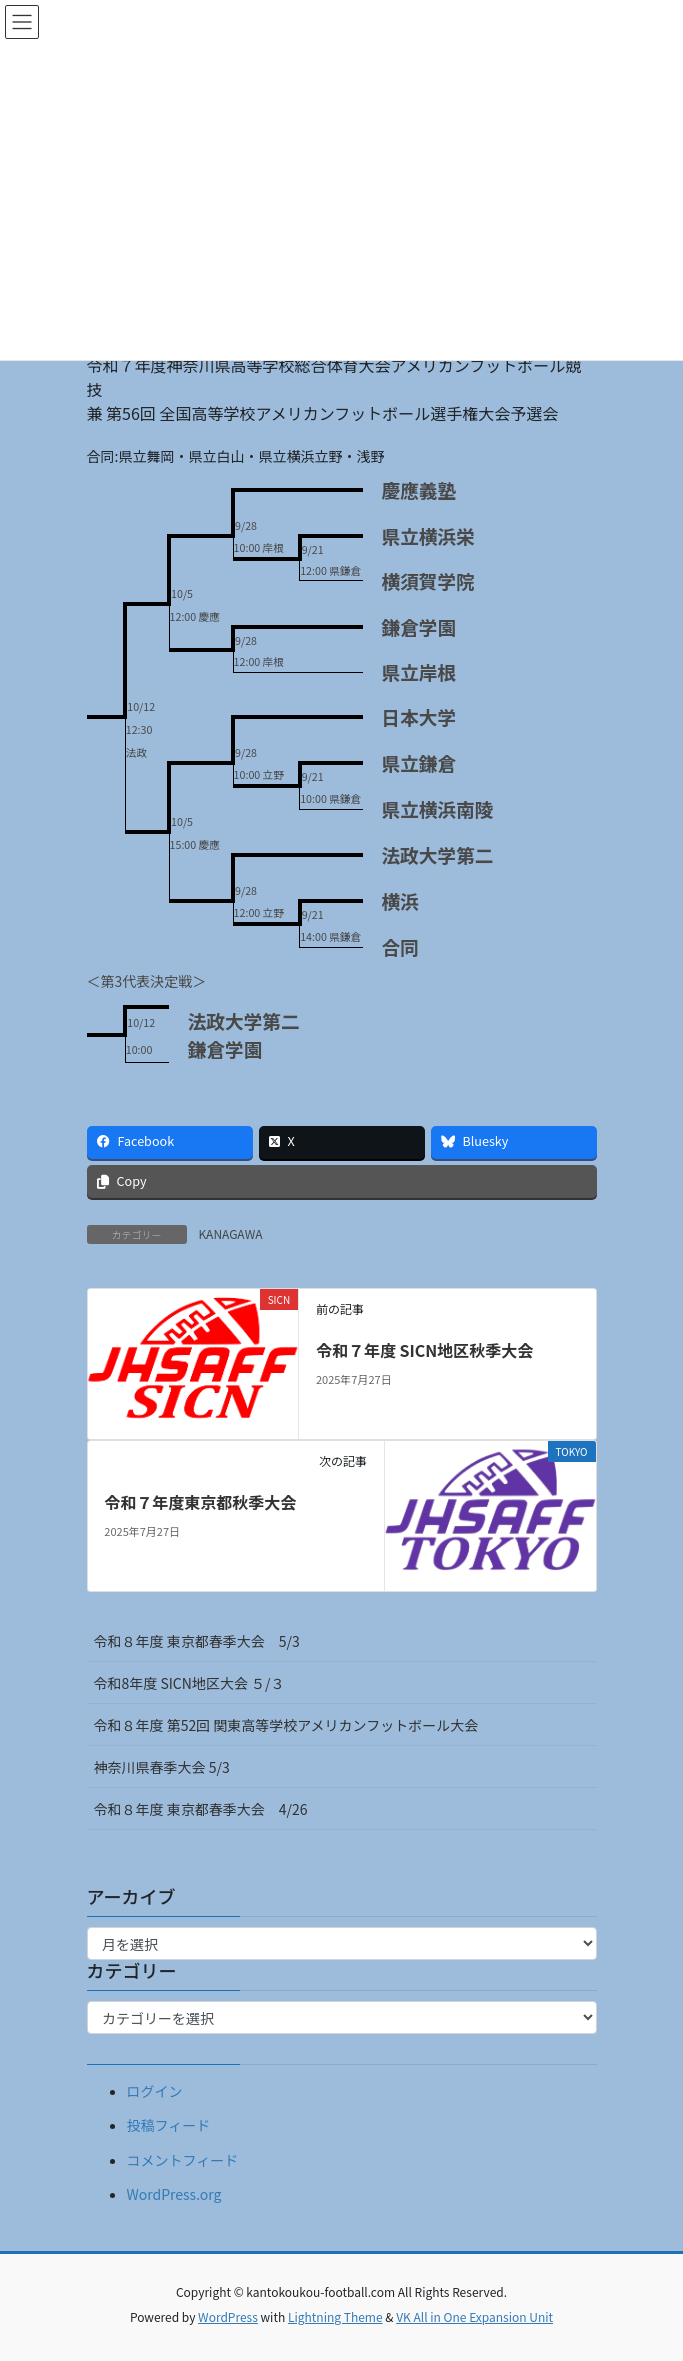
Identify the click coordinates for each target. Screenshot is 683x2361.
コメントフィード (183, 2160)
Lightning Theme (335, 2316)
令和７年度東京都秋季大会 (200, 1502)
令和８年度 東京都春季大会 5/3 (197, 1641)
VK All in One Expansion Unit (474, 2316)
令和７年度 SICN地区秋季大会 (424, 1350)
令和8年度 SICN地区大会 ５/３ (196, 1683)
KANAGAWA (231, 1233)
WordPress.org (174, 2194)
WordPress (228, 2316)
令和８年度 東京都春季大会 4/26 (201, 1809)
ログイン (155, 2091)
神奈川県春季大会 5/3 (162, 1767)
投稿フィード (169, 2125)
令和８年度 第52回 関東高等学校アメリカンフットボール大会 (286, 1725)
